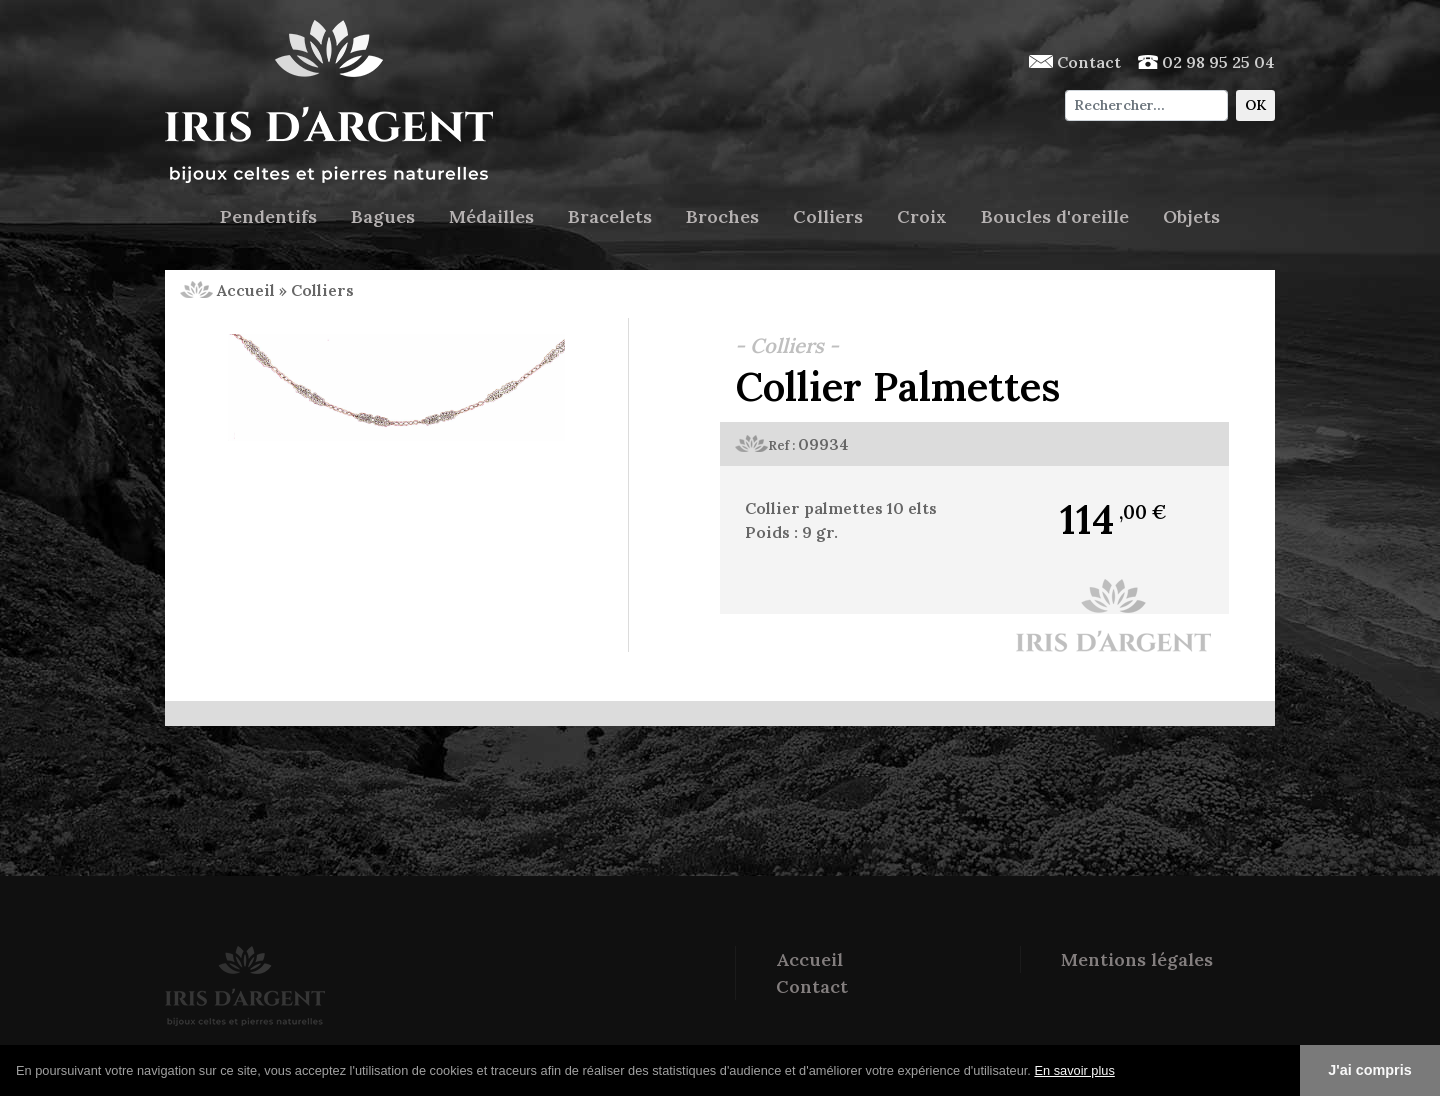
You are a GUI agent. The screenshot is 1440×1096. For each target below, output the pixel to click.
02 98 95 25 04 (1206, 62)
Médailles (491, 216)
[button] (1122, 1072)
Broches (722, 216)
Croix (922, 216)
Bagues (383, 216)
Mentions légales (1137, 959)
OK (1255, 105)
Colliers (828, 216)
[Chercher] (1146, 105)
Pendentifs (268, 216)
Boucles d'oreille (1055, 216)
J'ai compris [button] (1369, 1070)
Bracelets (610, 216)
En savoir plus (1074, 1070)
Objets (1191, 216)
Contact (1075, 62)
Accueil (227, 290)
